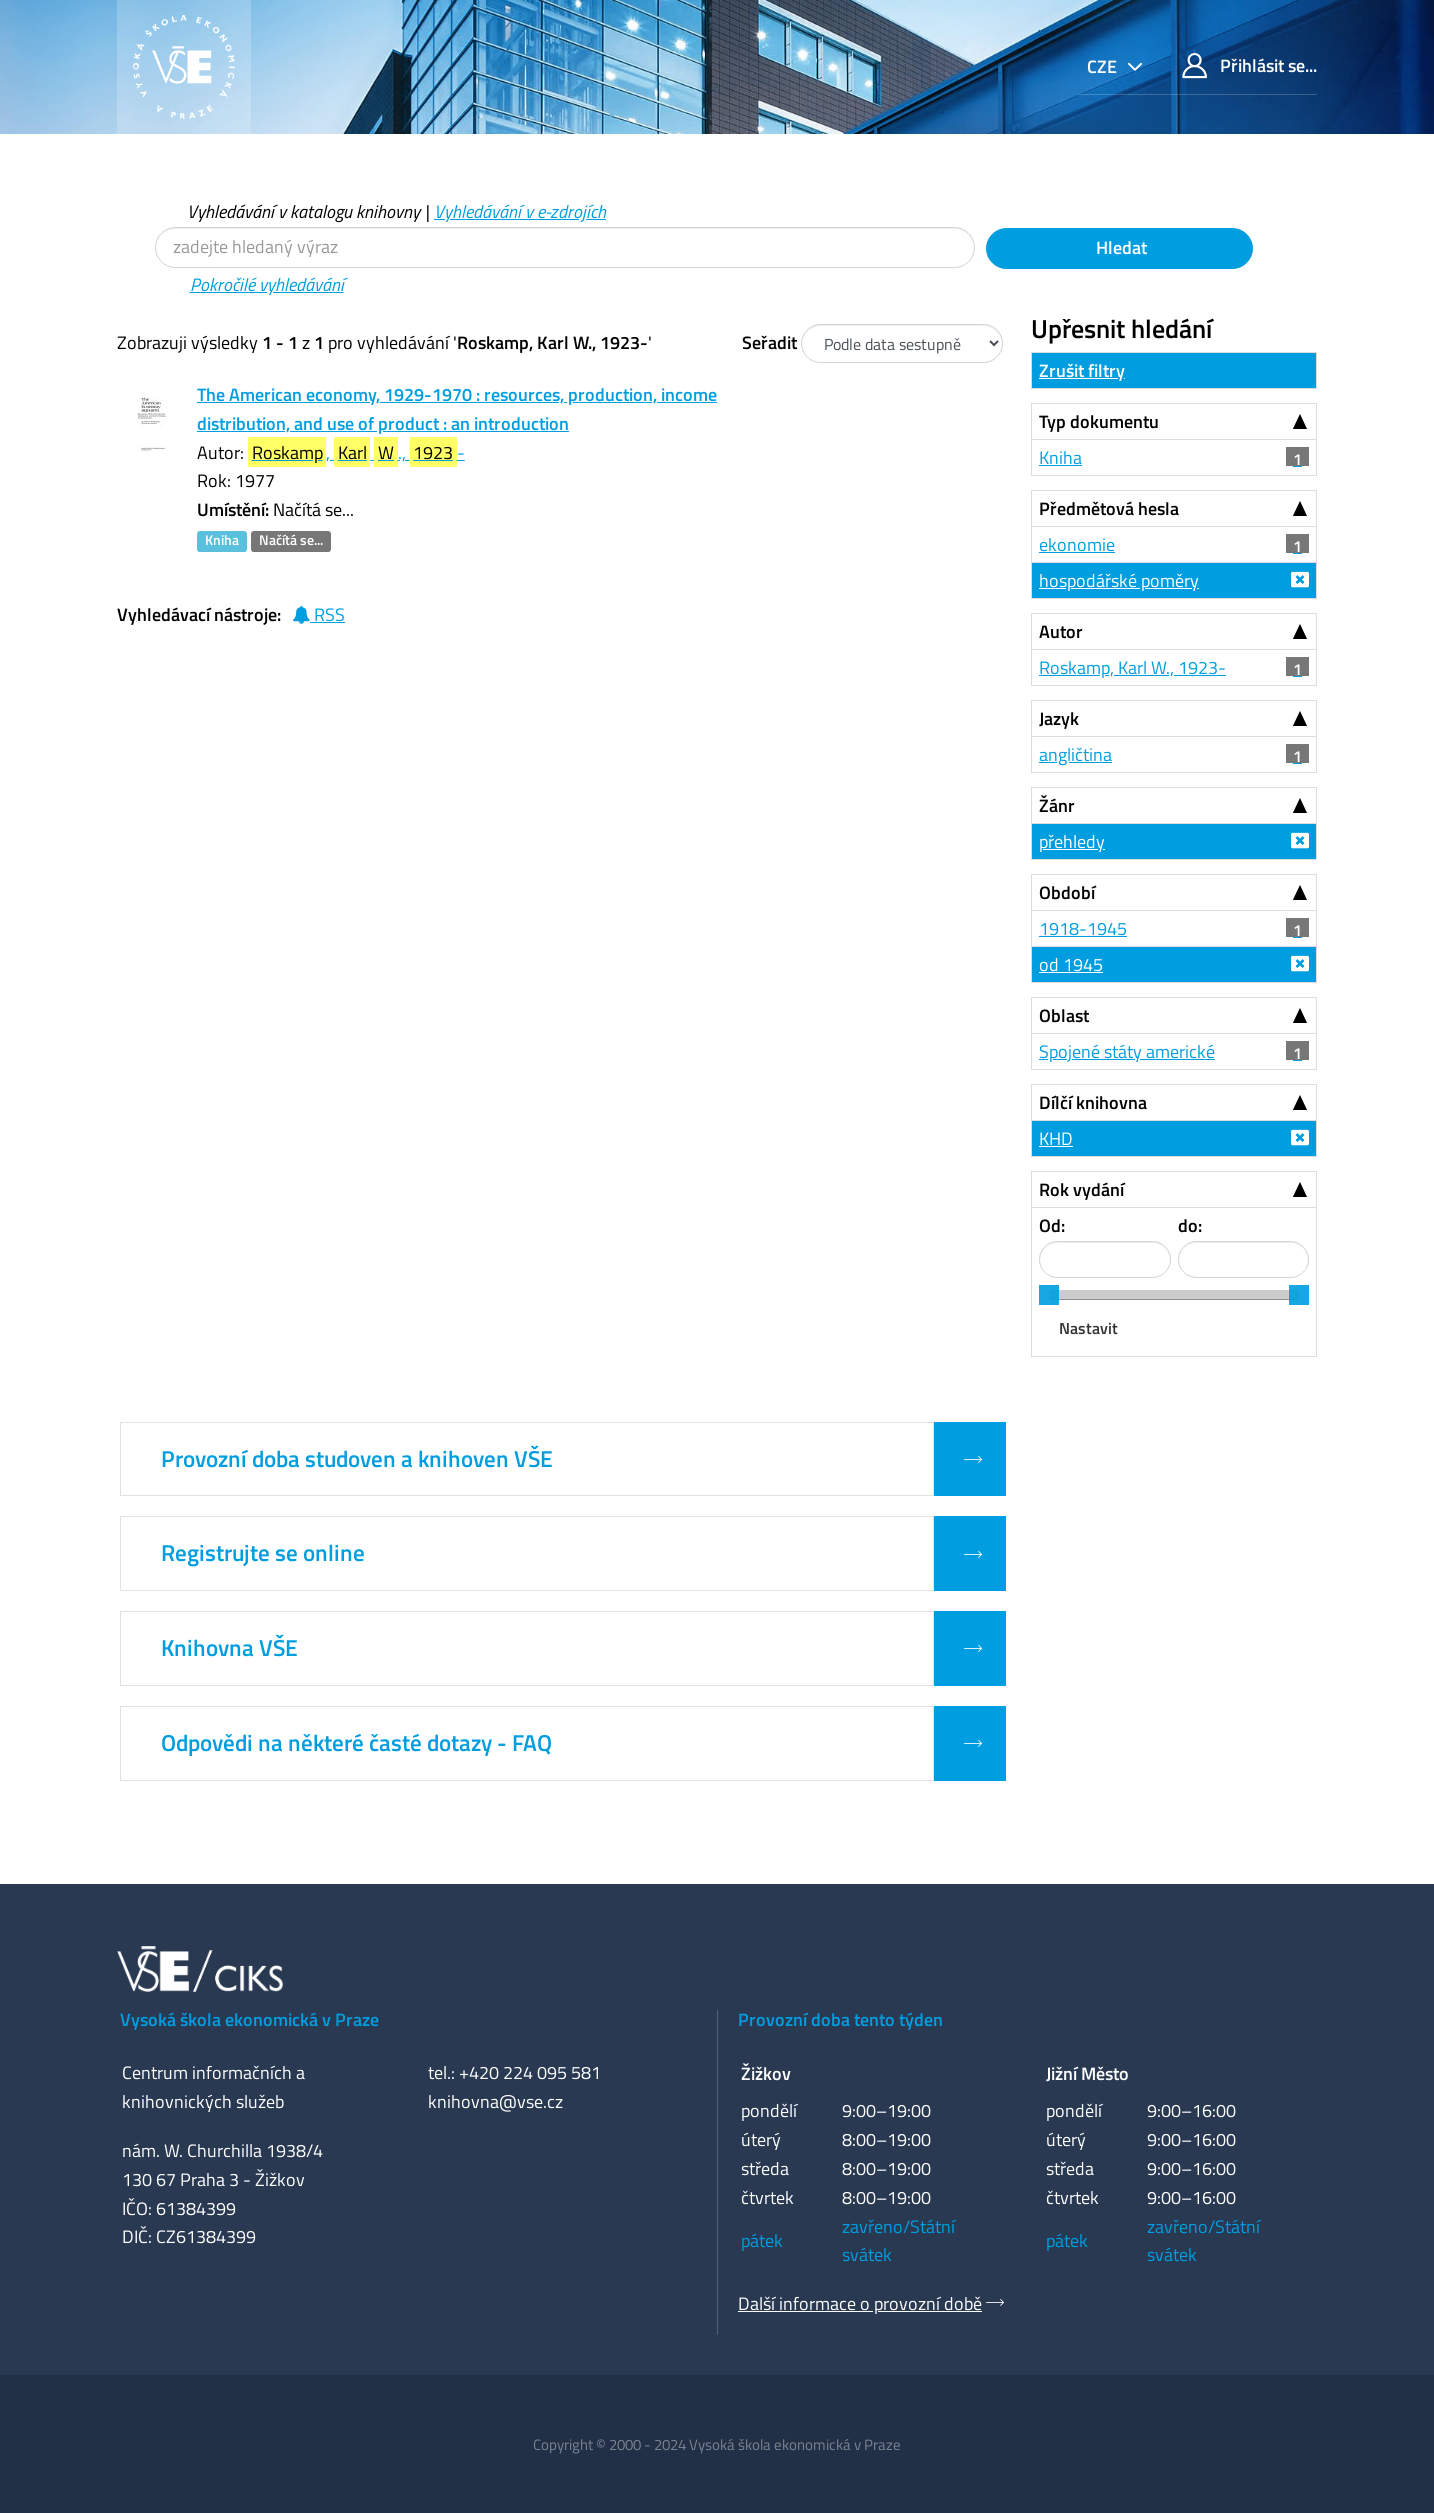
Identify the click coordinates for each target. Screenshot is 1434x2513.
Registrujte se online (263, 1553)
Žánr (1057, 805)
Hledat (1119, 247)
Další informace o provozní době (860, 2303)
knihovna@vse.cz (495, 2101)
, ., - (356, 452)
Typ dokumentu (1099, 421)
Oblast (1064, 1015)
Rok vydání (1081, 1189)
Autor (1061, 631)
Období (1067, 892)
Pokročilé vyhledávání (267, 284)
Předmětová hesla (1109, 508)
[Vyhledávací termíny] (565, 247)
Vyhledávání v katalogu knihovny (303, 211)
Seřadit (769, 342)
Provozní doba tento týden (840, 2019)
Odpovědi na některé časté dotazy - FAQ (356, 1743)
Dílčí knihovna (1093, 1102)
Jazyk (1059, 718)
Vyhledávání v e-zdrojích (520, 211)
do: (1190, 1225)
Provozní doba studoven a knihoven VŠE (357, 1459)
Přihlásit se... (1249, 65)
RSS (318, 614)
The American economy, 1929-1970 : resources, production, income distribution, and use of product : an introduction (457, 409)
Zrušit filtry (1082, 370)
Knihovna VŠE (229, 1648)
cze (1104, 66)
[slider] (1049, 1295)
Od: (1052, 1225)
